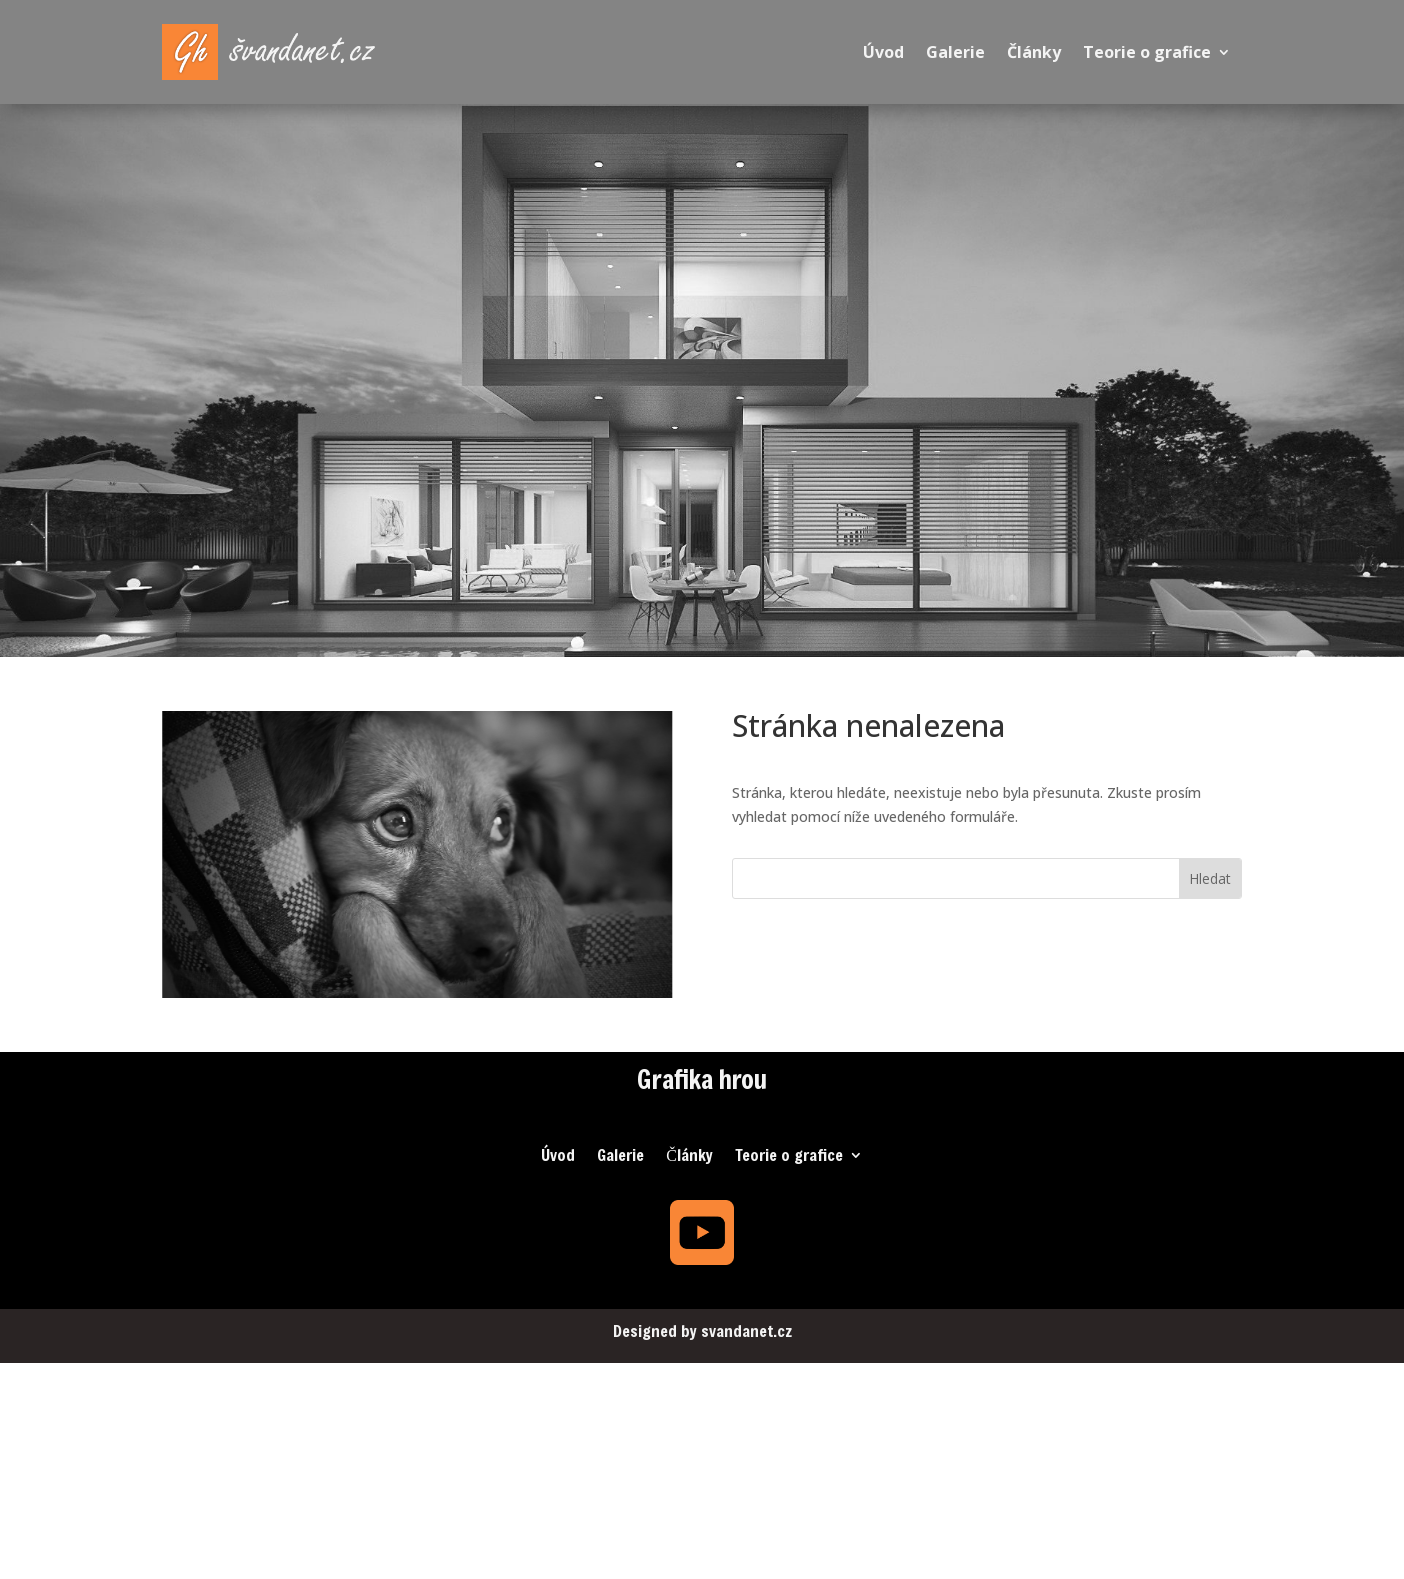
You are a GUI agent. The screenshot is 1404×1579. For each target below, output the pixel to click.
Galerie (955, 52)
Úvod (883, 52)
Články (1034, 52)
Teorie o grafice (1147, 52)
